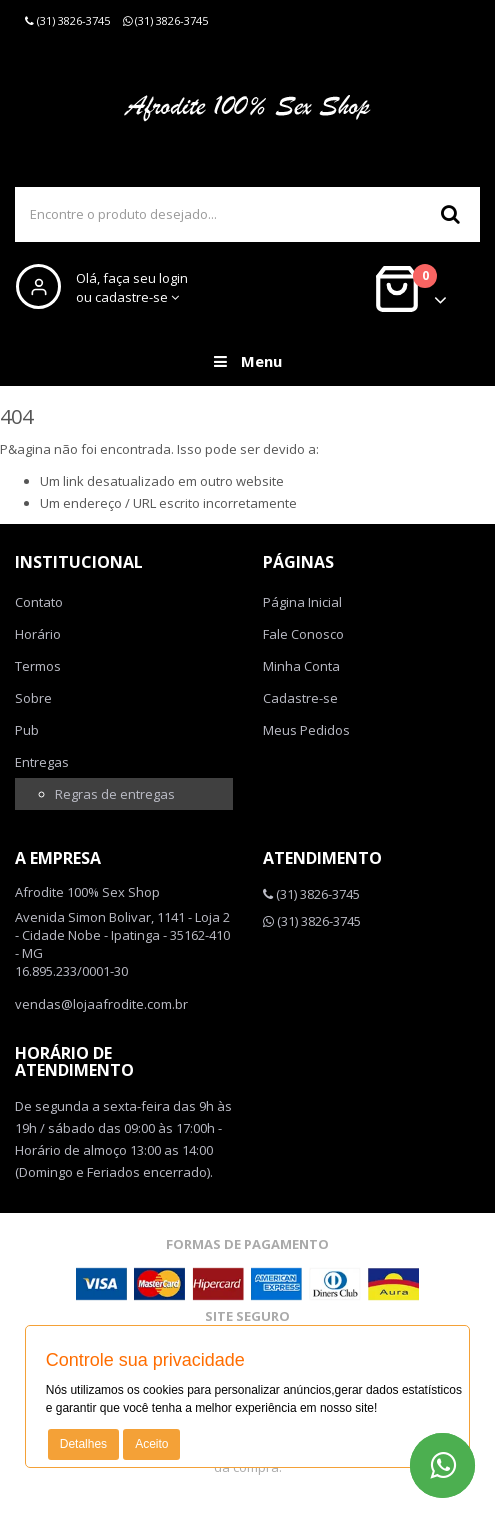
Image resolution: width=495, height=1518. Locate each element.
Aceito (151, 1444)
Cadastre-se (300, 698)
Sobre (33, 698)
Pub (27, 730)
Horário (38, 634)
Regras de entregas (115, 794)
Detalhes (83, 1444)
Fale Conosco (303, 634)
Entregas (42, 762)
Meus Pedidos (306, 730)
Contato (39, 602)
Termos (38, 666)
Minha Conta (301, 666)
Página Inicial (302, 602)
